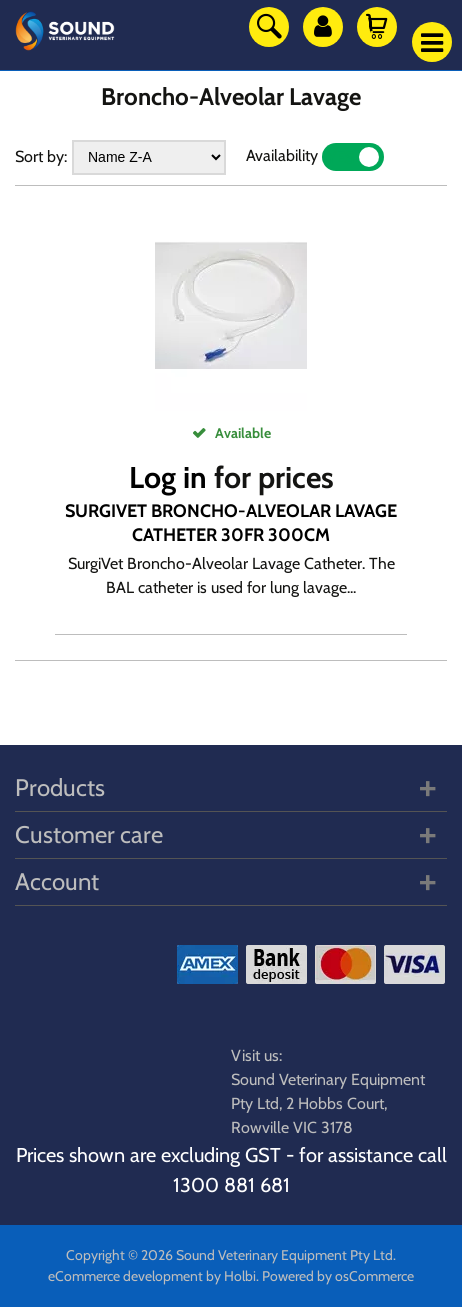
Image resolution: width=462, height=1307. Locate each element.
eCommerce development (125, 1276)
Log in (168, 477)
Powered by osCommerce (338, 1276)
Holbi (240, 1276)
